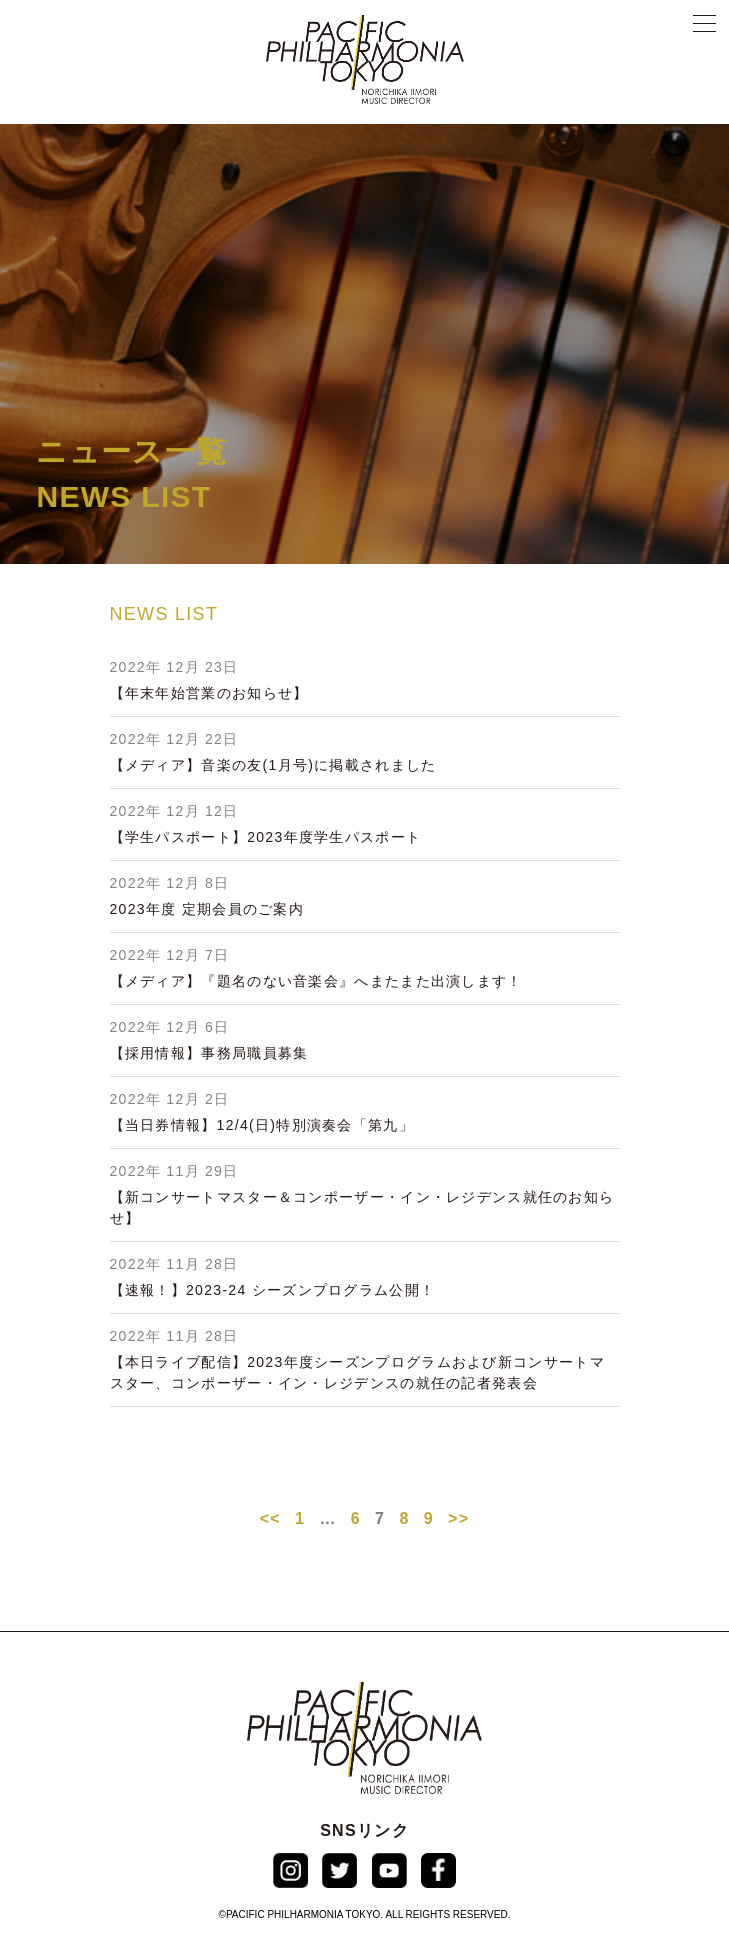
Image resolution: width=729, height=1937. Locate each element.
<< (270, 1518)
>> (458, 1518)
